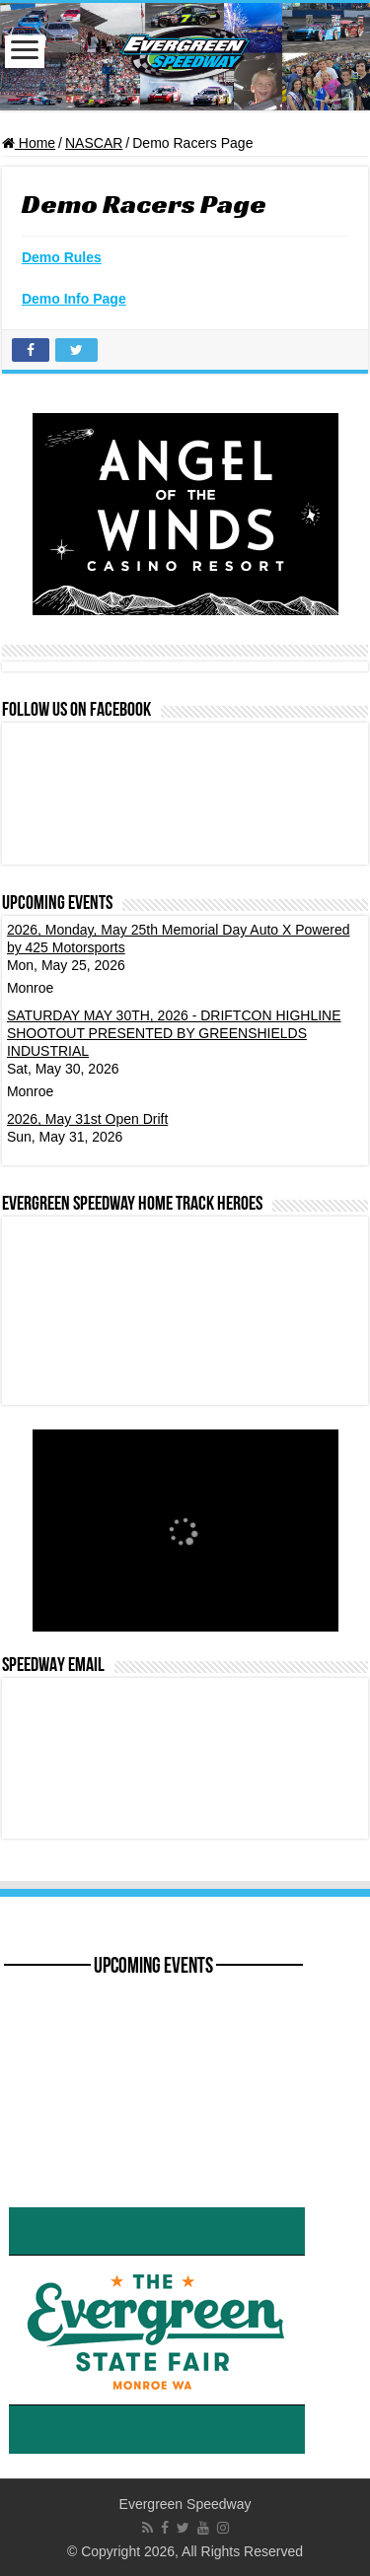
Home (28, 143)
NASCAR (93, 143)
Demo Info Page (74, 299)
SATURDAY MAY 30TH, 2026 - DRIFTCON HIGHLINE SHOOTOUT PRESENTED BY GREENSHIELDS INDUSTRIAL (174, 1033)
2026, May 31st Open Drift (87, 1119)
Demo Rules (62, 257)
